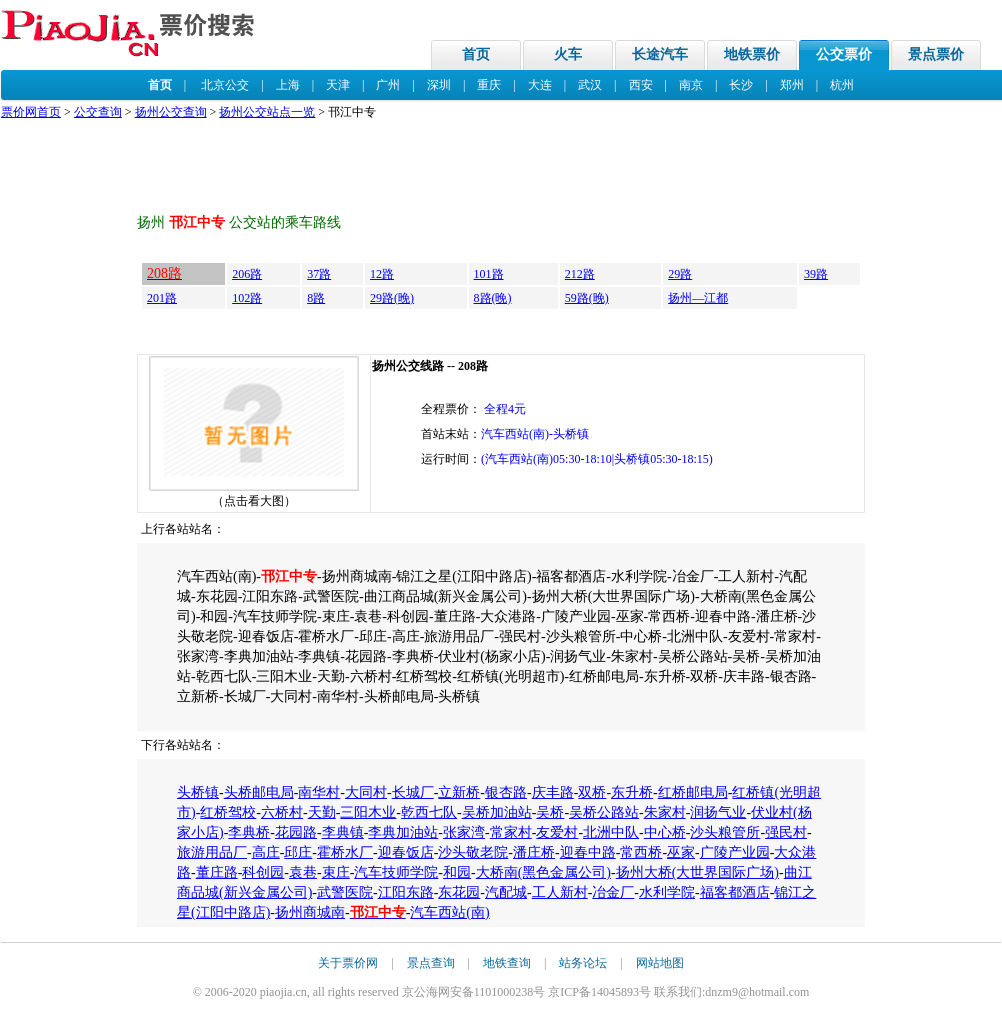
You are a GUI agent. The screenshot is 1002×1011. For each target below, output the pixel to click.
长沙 (741, 85)
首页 (476, 54)
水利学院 (667, 892)
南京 (691, 85)
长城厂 (413, 792)
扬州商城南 (310, 912)
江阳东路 (406, 892)
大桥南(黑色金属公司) (543, 872)
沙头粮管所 (725, 832)
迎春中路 (588, 852)
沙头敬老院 (473, 852)
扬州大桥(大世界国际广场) (697, 872)
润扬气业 (718, 812)
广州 (388, 85)
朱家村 (665, 812)
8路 (316, 298)
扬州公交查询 (171, 112)
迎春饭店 (406, 852)
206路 (247, 274)
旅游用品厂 (212, 852)
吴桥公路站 (604, 812)
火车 (568, 54)
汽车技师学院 (396, 872)
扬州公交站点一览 (267, 112)
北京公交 (225, 85)
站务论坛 (583, 963)
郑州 (792, 85)
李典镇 (343, 832)
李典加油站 (403, 832)
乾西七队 (429, 812)
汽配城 (506, 892)
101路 (489, 274)
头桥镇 (198, 792)
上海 (288, 85)
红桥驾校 (228, 812)
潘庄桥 (534, 852)
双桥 (592, 792)
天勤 (322, 812)
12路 (382, 274)
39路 (816, 274)
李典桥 (249, 832)
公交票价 (844, 54)
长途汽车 (660, 54)
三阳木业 (368, 812)
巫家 (681, 852)
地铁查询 (507, 963)
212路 (580, 274)
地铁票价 (752, 54)
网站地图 (660, 963)
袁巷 (303, 872)
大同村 (366, 792)
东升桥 (632, 792)
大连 (540, 85)
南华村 (319, 792)
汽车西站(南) (449, 912)
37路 (319, 274)
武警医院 (345, 892)
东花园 (459, 892)
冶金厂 (613, 892)
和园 (457, 872)
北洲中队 (611, 832)
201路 (162, 298)
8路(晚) (493, 298)
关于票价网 (348, 963)
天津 (338, 85)
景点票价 (936, 54)
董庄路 (217, 872)
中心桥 (665, 832)
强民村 (786, 832)
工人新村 (560, 892)
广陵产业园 (735, 852)
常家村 (511, 832)
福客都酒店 (735, 892)
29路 (680, 274)
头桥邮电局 (259, 792)
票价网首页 (31, 112)
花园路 (296, 832)
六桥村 (282, 812)
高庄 (266, 852)
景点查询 (431, 963)
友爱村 (557, 832)
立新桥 (459, 792)
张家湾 (464, 832)
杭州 (842, 85)
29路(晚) (392, 298)
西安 (641, 85)
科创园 (263, 872)
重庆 (489, 85)
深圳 (439, 85)
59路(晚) (587, 298)
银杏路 (506, 792)
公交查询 (98, 112)
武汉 (590, 85)
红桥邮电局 (693, 792)
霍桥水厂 (345, 852)
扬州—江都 (698, 298)
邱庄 (298, 852)
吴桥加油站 (497, 812)
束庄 (336, 872)
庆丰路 (553, 792)
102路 (247, 298)
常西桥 (641, 852)
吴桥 (550, 812)
